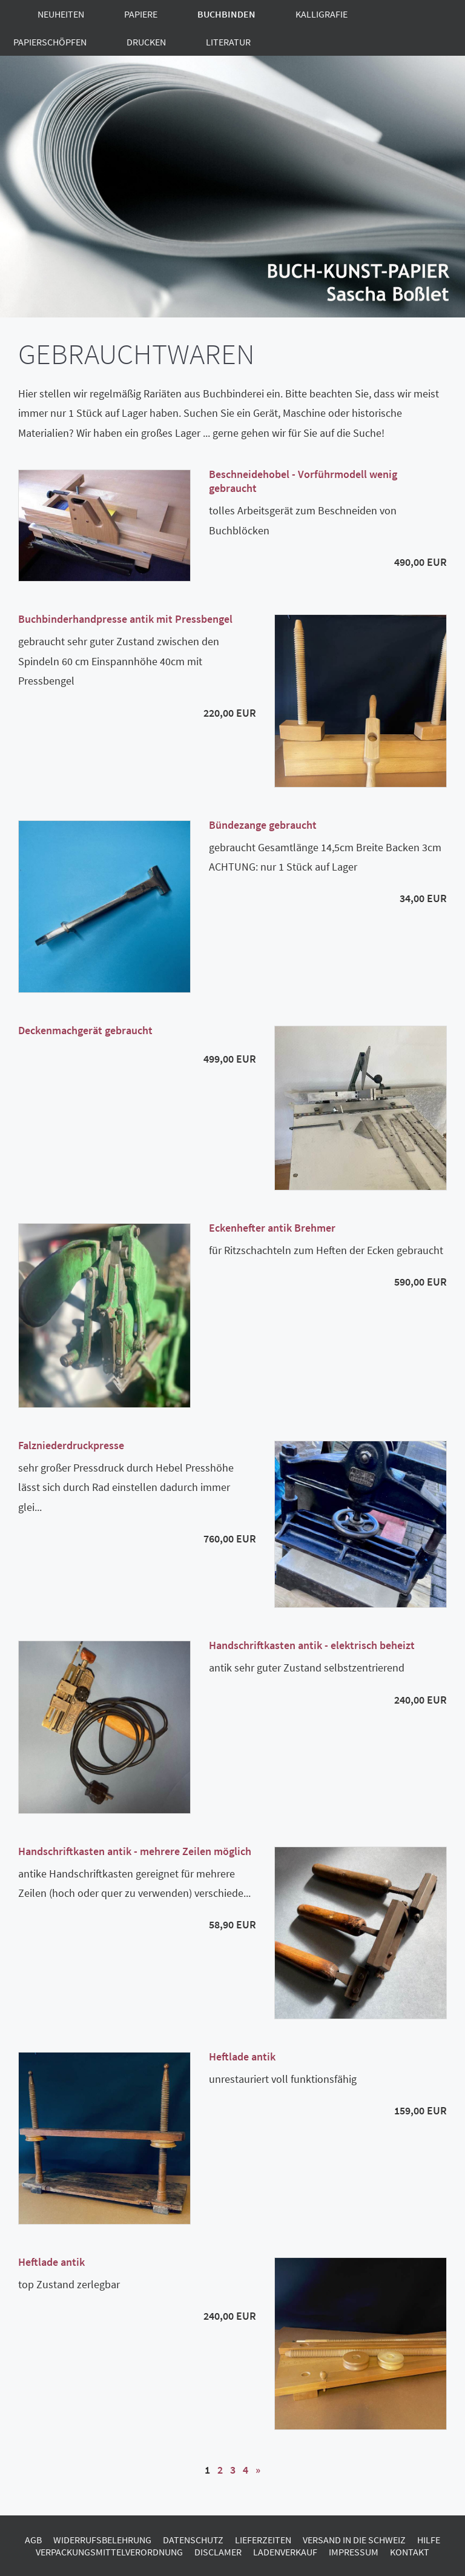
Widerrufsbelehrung (102, 2540)
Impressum (353, 2552)
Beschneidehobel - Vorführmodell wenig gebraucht (303, 481)
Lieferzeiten (263, 2540)
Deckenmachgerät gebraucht (85, 1030)
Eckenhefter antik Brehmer (272, 1228)
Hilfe (428, 2540)
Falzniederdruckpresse (71, 1445)
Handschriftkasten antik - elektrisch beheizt (312, 1645)
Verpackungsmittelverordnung (109, 2552)
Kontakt (409, 2552)
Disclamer (218, 2552)
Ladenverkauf (285, 2552)
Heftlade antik (242, 2056)
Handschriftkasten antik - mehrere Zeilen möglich (134, 1851)
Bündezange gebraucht (263, 825)
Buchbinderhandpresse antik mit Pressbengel (125, 619)
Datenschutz (193, 2540)
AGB (33, 2540)
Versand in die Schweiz (354, 2540)
